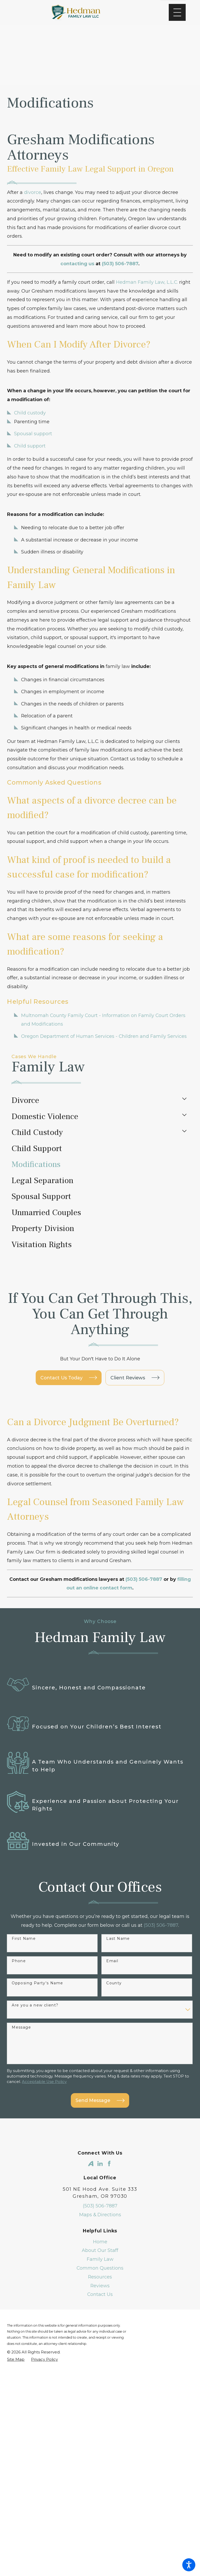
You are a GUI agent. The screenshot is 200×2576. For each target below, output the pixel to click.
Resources (100, 2277)
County (114, 1983)
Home (100, 2241)
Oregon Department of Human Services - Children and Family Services (104, 1036)
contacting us (77, 263)
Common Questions (100, 2268)
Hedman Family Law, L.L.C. (147, 282)
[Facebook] (109, 2163)
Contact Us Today (68, 1377)
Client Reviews (134, 1377)
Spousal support (33, 433)
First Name (24, 1938)
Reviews (100, 2285)
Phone (19, 1961)
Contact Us (100, 2294)
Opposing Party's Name (37, 1983)
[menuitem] (94, 1100)
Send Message (100, 2100)
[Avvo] (90, 2163)
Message (21, 2027)
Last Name (118, 1938)
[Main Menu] (177, 12)
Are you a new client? (35, 2005)
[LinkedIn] (100, 2163)
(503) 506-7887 (161, 1925)
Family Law (100, 2259)
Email (112, 1961)
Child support (30, 446)
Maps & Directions (100, 2214)
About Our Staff (100, 2250)
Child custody (30, 412)
